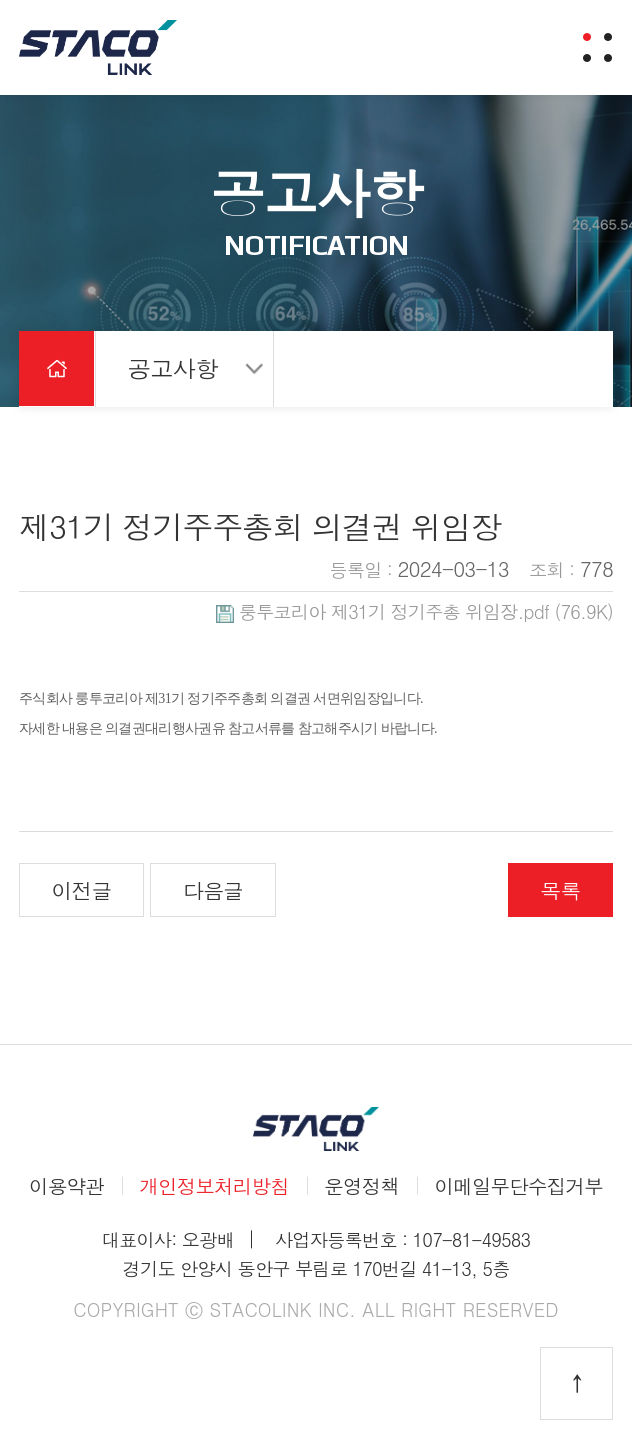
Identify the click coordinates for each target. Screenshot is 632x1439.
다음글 (213, 890)
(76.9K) (414, 611)
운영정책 (361, 1185)
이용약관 (66, 1185)
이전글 (82, 890)
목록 (560, 890)
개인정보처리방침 (214, 1185)
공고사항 (172, 368)
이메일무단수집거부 (518, 1185)
